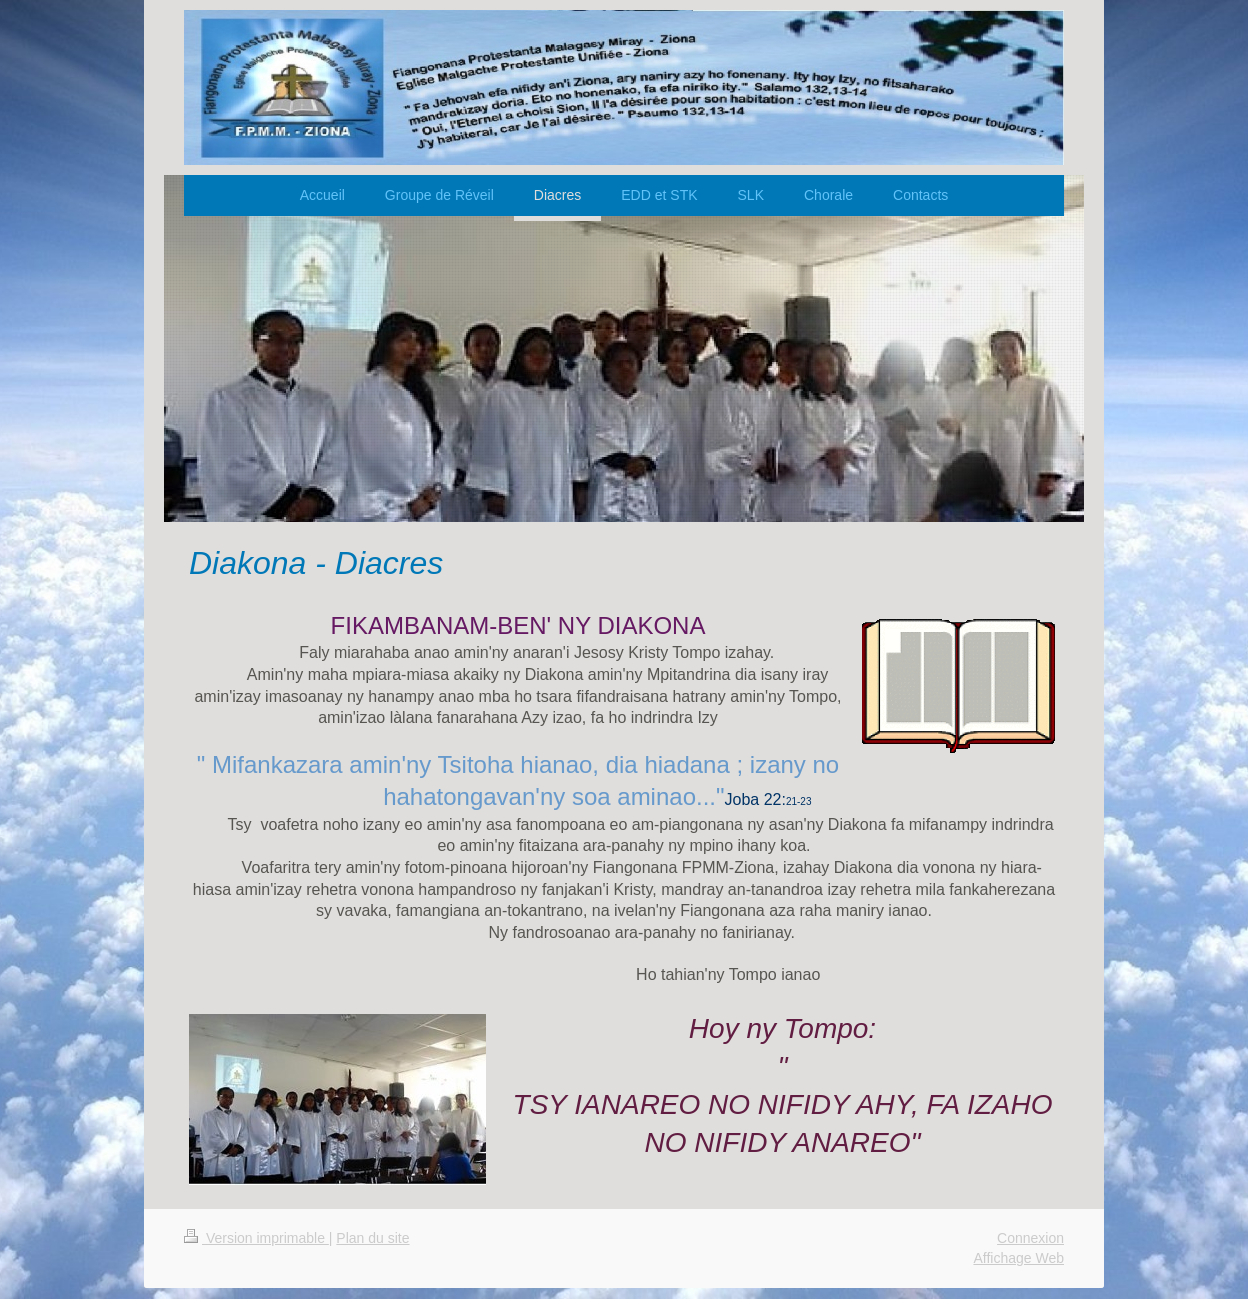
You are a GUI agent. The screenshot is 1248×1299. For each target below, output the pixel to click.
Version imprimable (256, 1238)
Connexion (1030, 1238)
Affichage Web (1018, 1258)
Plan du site (372, 1238)
